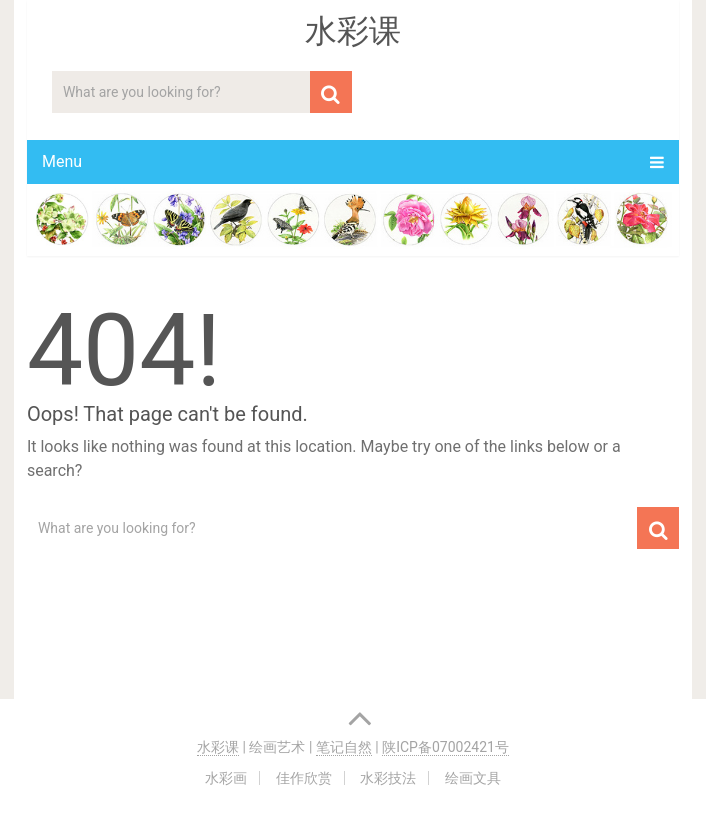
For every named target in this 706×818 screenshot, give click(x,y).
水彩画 (226, 778)
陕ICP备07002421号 (445, 747)
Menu (62, 161)
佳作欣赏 (304, 778)
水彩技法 (388, 778)
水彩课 (353, 31)
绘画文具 (473, 778)
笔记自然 (344, 747)
